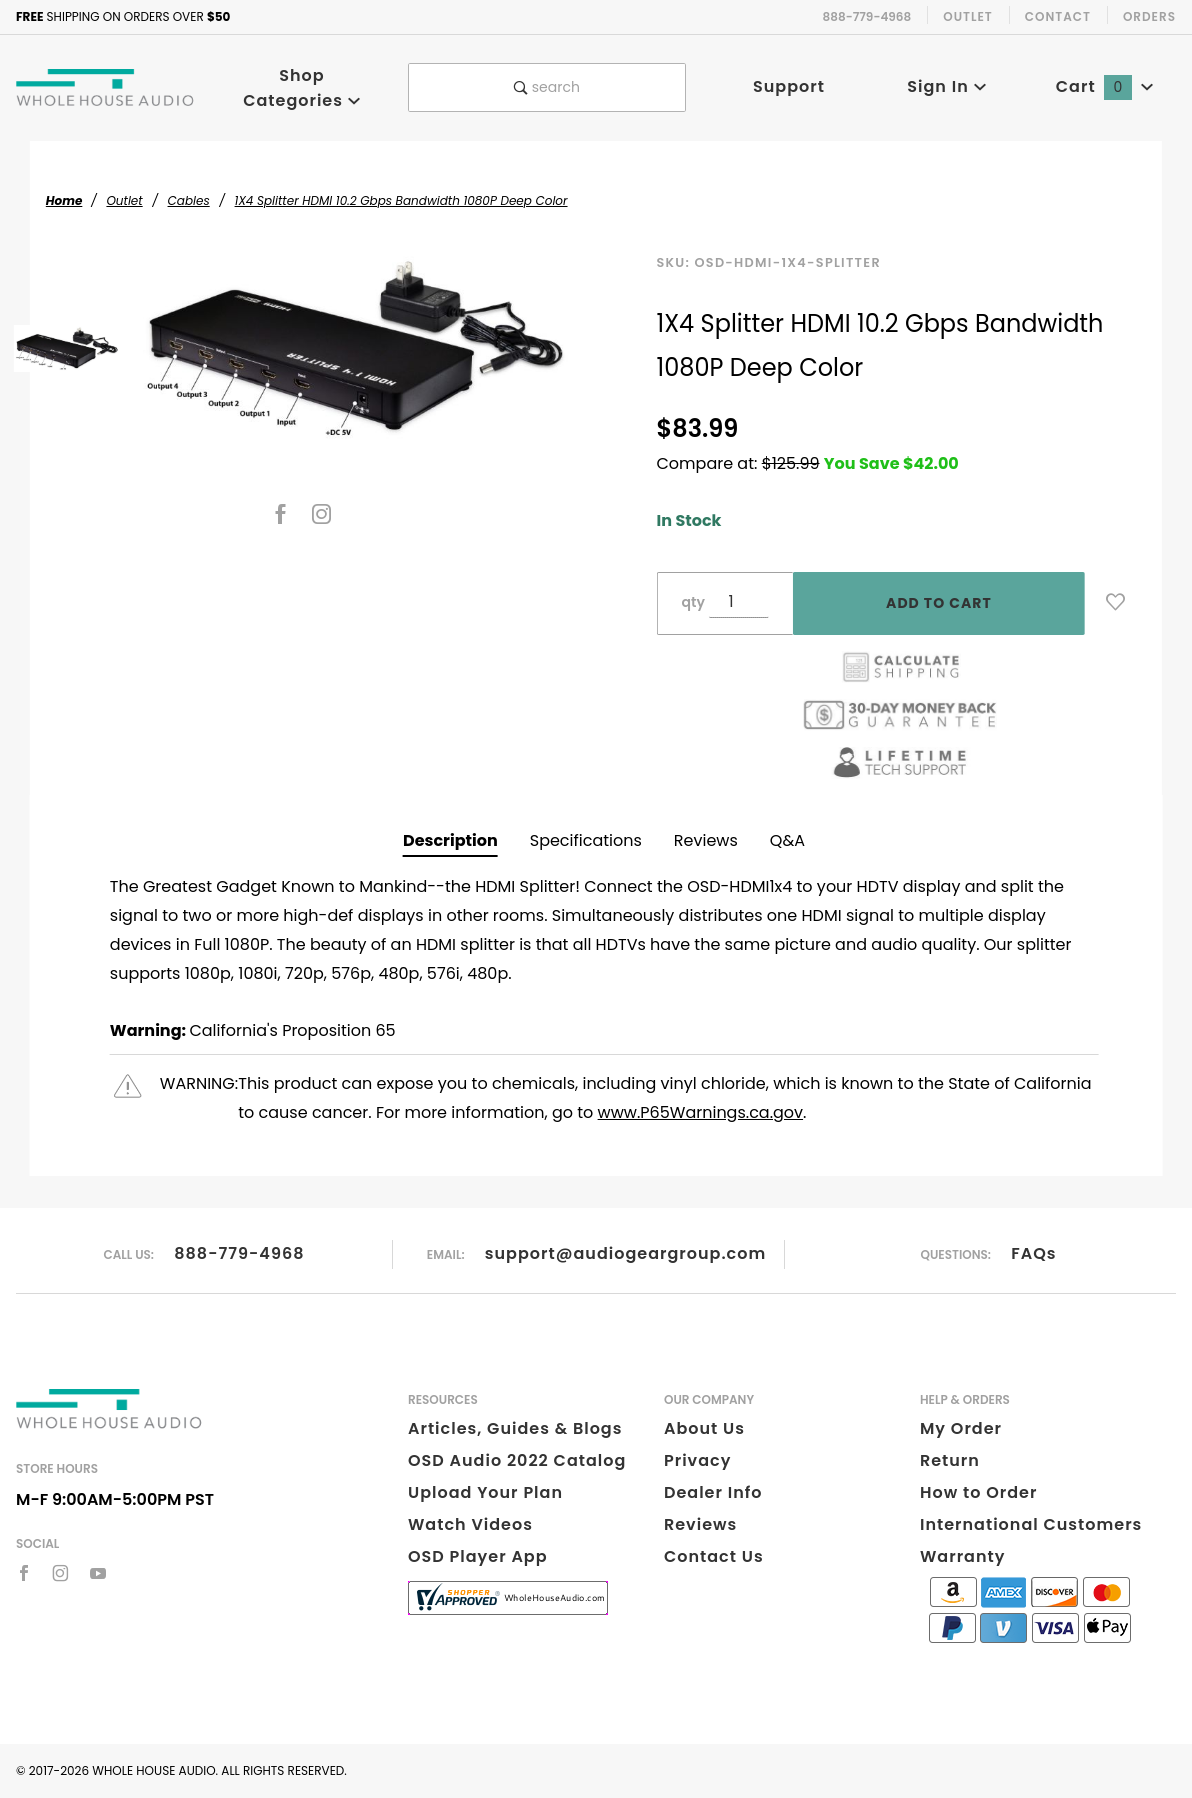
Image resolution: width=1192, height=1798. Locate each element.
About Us (704, 1428)
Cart (1105, 86)
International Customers (1031, 1524)
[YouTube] (98, 1573)
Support (789, 86)
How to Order (978, 1492)
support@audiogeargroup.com (625, 1253)
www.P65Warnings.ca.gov (700, 1112)
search (547, 87)
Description (450, 840)
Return (950, 1460)
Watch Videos (470, 1524)
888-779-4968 (239, 1253)
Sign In (946, 86)
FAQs (1033, 1253)
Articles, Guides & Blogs (515, 1428)
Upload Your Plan (485, 1492)
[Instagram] (321, 514)
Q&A (787, 840)
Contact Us (714, 1556)
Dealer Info (713, 1492)
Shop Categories (302, 88)
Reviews (706, 840)
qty (693, 602)
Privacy (697, 1460)
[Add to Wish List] (1115, 602)
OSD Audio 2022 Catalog (517, 1460)
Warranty (962, 1556)
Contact (1058, 16)
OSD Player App (478, 1556)
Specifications (586, 840)
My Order (961, 1428)
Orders (1149, 16)
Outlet (968, 16)
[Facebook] (280, 514)
